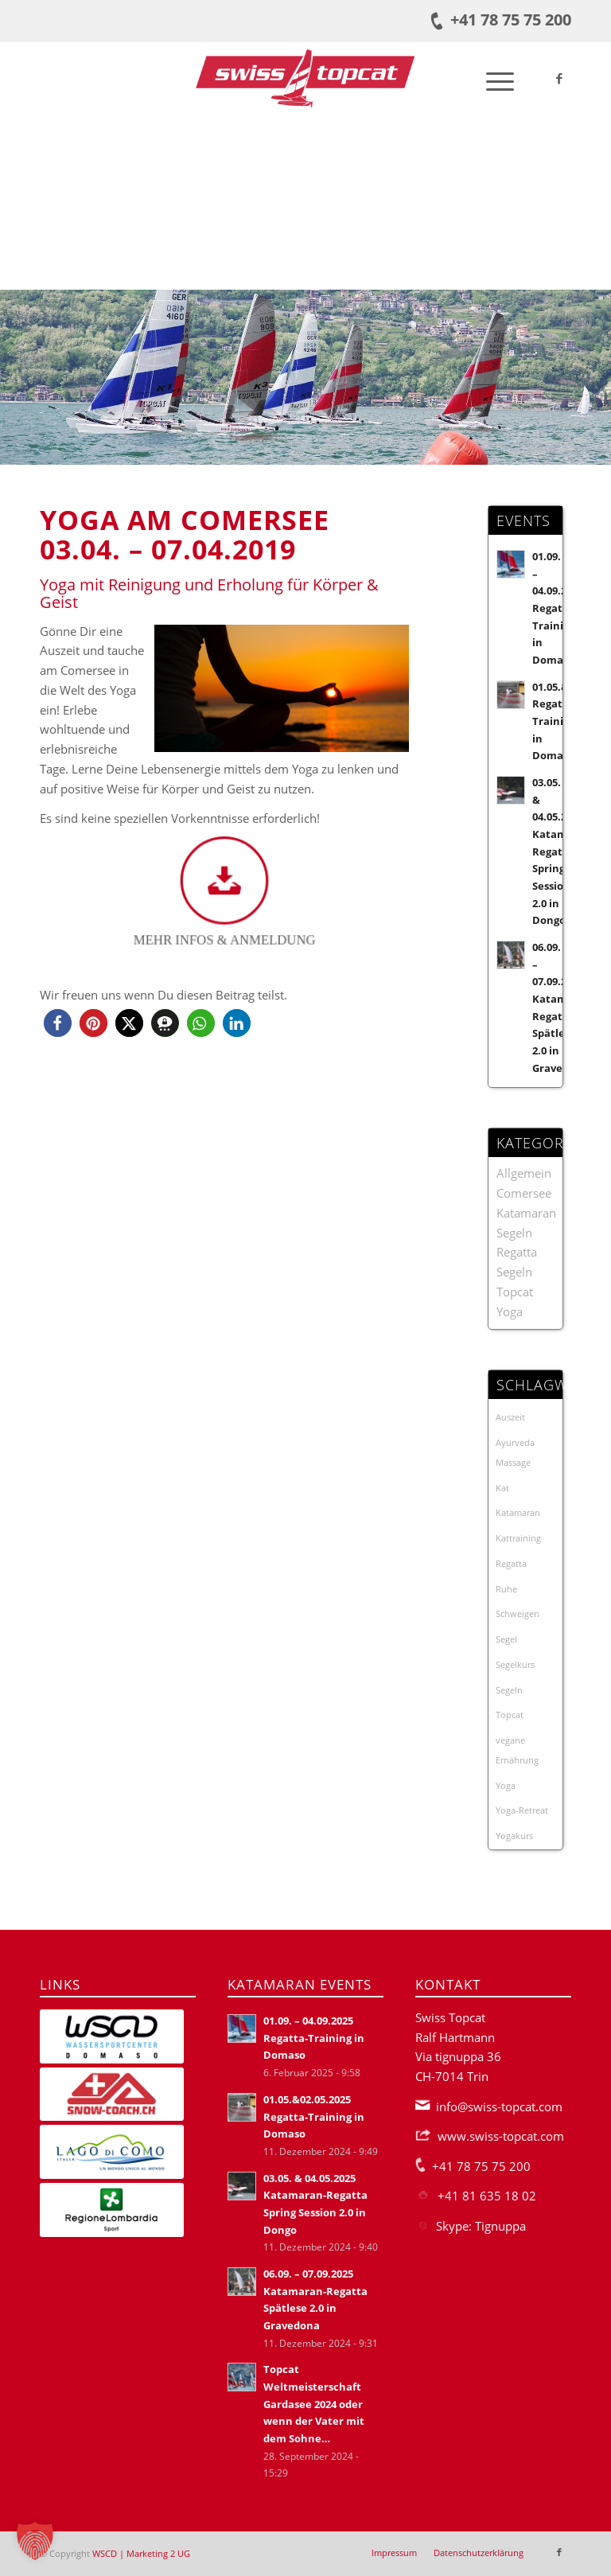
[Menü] (492, 78)
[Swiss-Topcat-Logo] (305, 78)
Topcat (514, 1292)
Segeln (514, 1272)
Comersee (523, 1193)
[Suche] (454, 78)
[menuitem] (454, 78)
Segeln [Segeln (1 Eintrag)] (509, 1690)
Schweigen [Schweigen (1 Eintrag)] (517, 1613)
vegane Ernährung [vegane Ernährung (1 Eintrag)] (517, 1750)
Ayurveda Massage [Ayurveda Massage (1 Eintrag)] (515, 1452)
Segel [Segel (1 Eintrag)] (506, 1639)
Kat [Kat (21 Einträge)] (502, 1488)
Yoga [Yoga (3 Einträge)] (506, 1785)
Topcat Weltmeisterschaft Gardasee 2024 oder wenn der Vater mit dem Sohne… (313, 2403)
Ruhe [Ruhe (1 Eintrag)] (506, 1589)
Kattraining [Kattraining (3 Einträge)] (518, 1538)
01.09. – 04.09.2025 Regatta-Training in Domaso (557, 608)
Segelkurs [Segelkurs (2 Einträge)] (515, 1664)
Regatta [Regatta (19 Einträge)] (511, 1563)
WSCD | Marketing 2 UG (141, 2553)
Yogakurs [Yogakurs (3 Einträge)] (514, 1835)
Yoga (509, 1311)
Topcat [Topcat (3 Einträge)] (509, 1715)
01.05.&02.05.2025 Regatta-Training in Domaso (313, 2116)
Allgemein (523, 1173)
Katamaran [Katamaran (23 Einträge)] (518, 1512)
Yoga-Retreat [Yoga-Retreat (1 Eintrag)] (522, 1810)
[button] (58, 1023)
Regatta (516, 1252)
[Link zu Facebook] (559, 78)
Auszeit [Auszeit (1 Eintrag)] (510, 1417)
